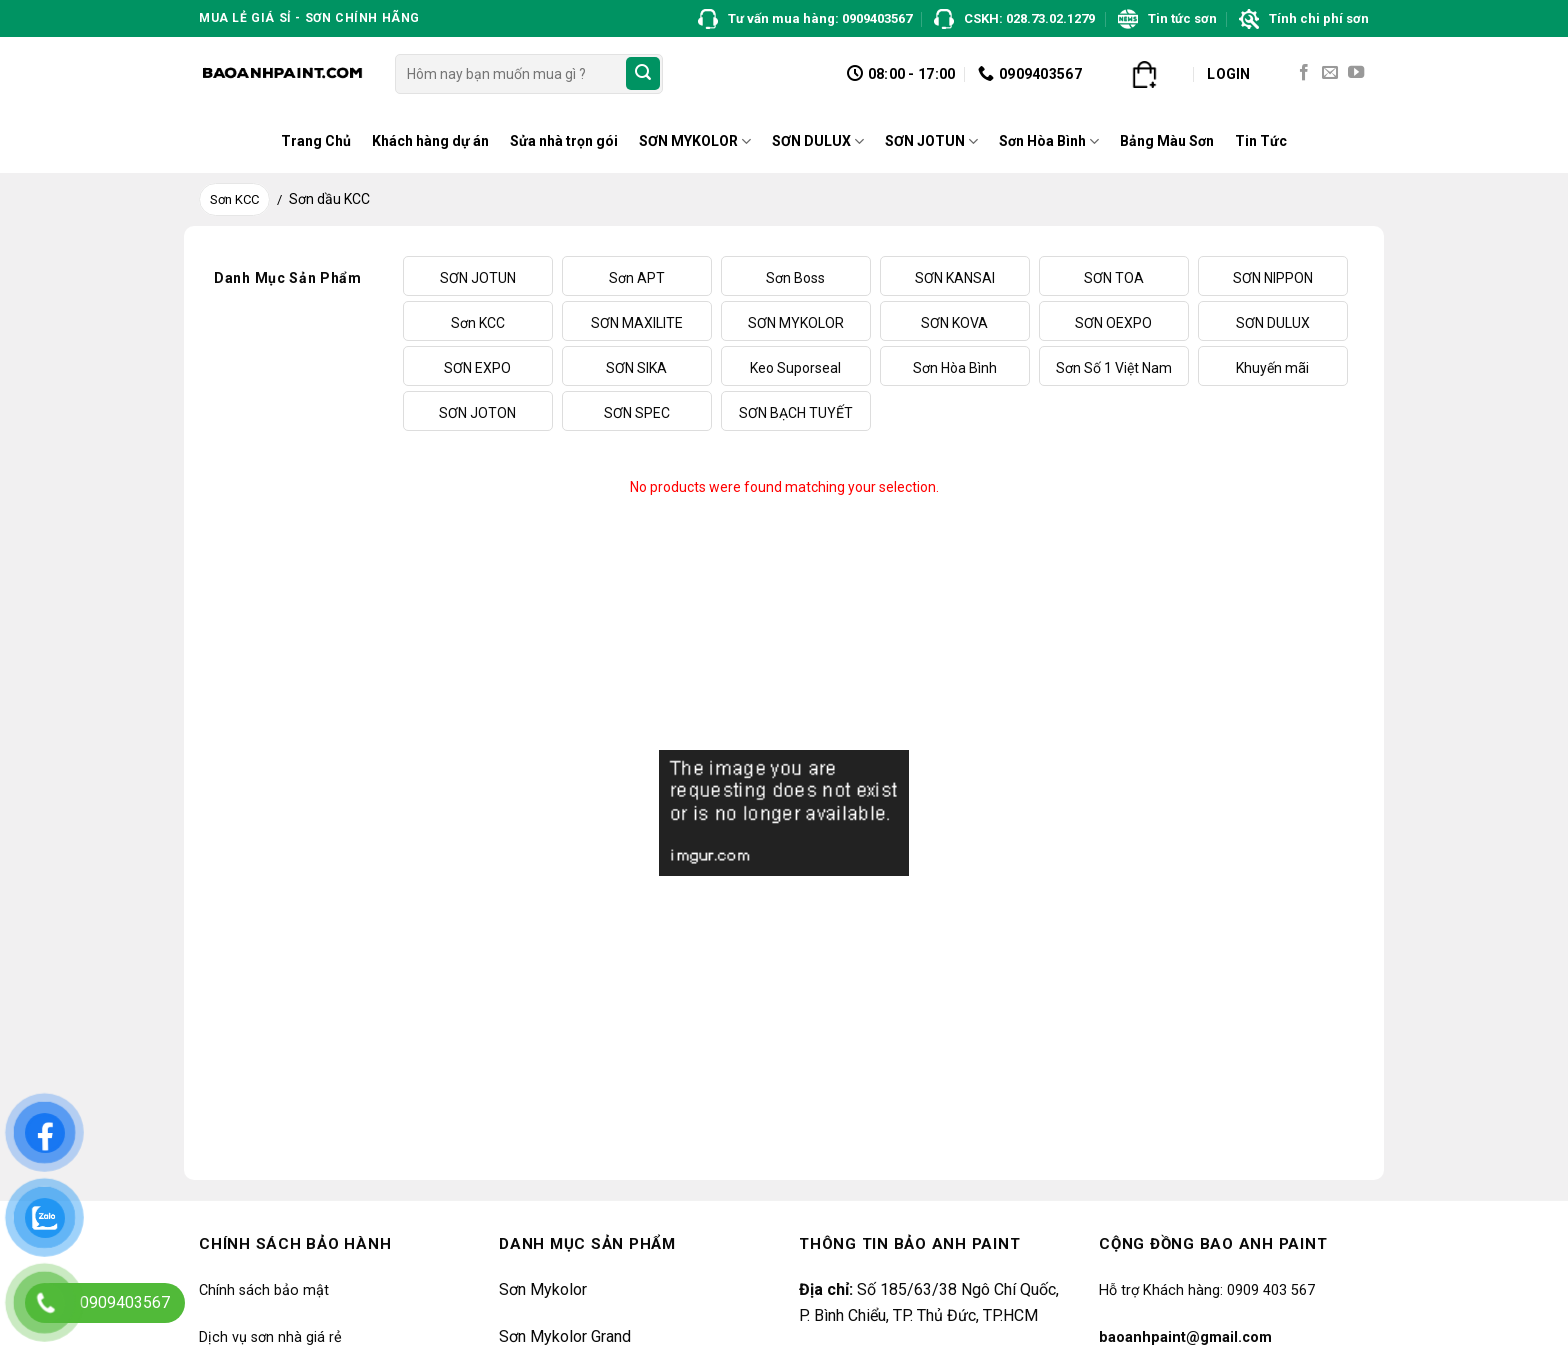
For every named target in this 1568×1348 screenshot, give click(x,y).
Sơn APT (637, 278)
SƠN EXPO (477, 368)
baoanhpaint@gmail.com (1185, 1337)
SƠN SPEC (637, 413)
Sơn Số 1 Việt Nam (1114, 368)
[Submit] (643, 74)
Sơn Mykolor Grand (565, 1336)
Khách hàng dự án (430, 141)
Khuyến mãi (1272, 368)
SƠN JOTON (477, 413)
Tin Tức (1261, 141)
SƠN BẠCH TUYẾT (796, 413)
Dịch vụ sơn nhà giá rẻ (270, 1337)
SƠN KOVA (954, 323)
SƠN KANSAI (955, 278)
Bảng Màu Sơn (1167, 141)
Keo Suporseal (795, 368)
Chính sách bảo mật (264, 1290)
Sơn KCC (234, 199)
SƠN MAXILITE (637, 323)
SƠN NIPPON (1273, 278)
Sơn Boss (795, 278)
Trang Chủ (316, 141)
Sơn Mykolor (543, 1289)
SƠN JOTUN (931, 141)
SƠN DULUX (818, 141)
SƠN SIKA (636, 368)
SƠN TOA (1114, 278)
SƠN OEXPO (1113, 323)
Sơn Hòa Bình (1049, 141)
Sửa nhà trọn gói (564, 141)
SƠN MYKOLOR (695, 141)
